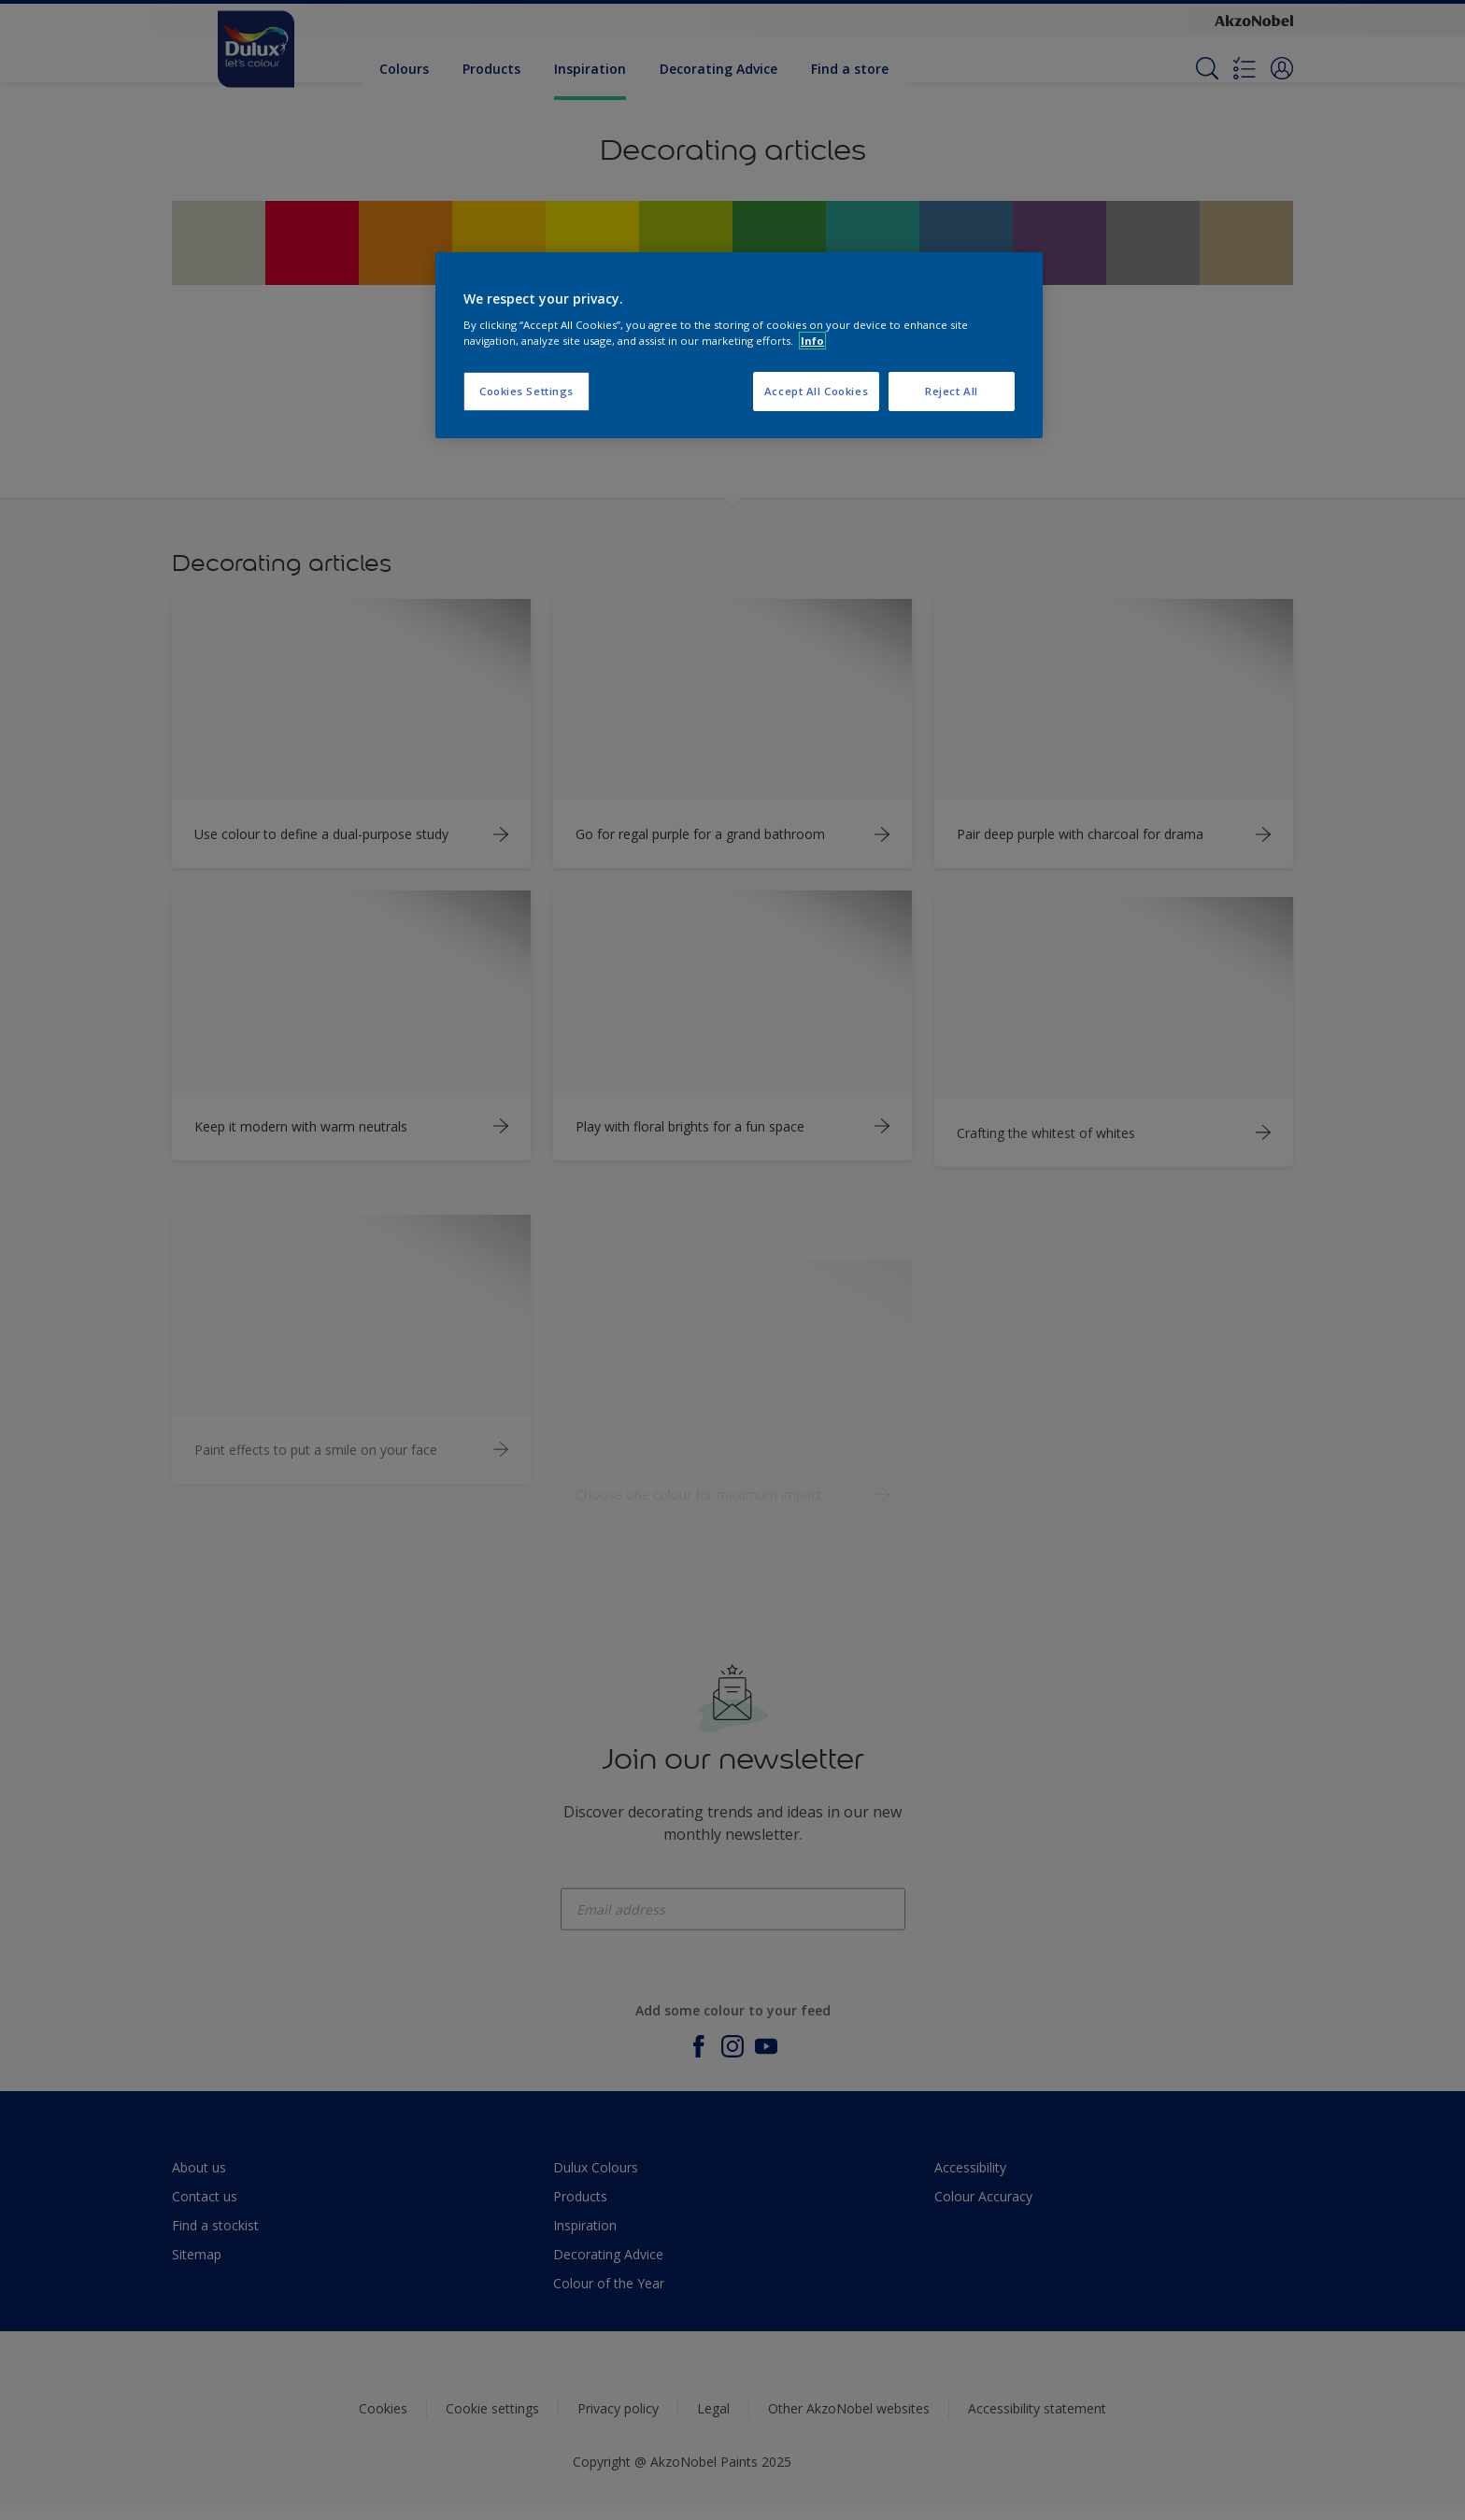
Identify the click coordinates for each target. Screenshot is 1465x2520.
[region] (739, 345)
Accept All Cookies (816, 391)
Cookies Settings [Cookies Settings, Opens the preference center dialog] (526, 391)
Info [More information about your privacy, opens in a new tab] (812, 341)
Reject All (951, 391)
